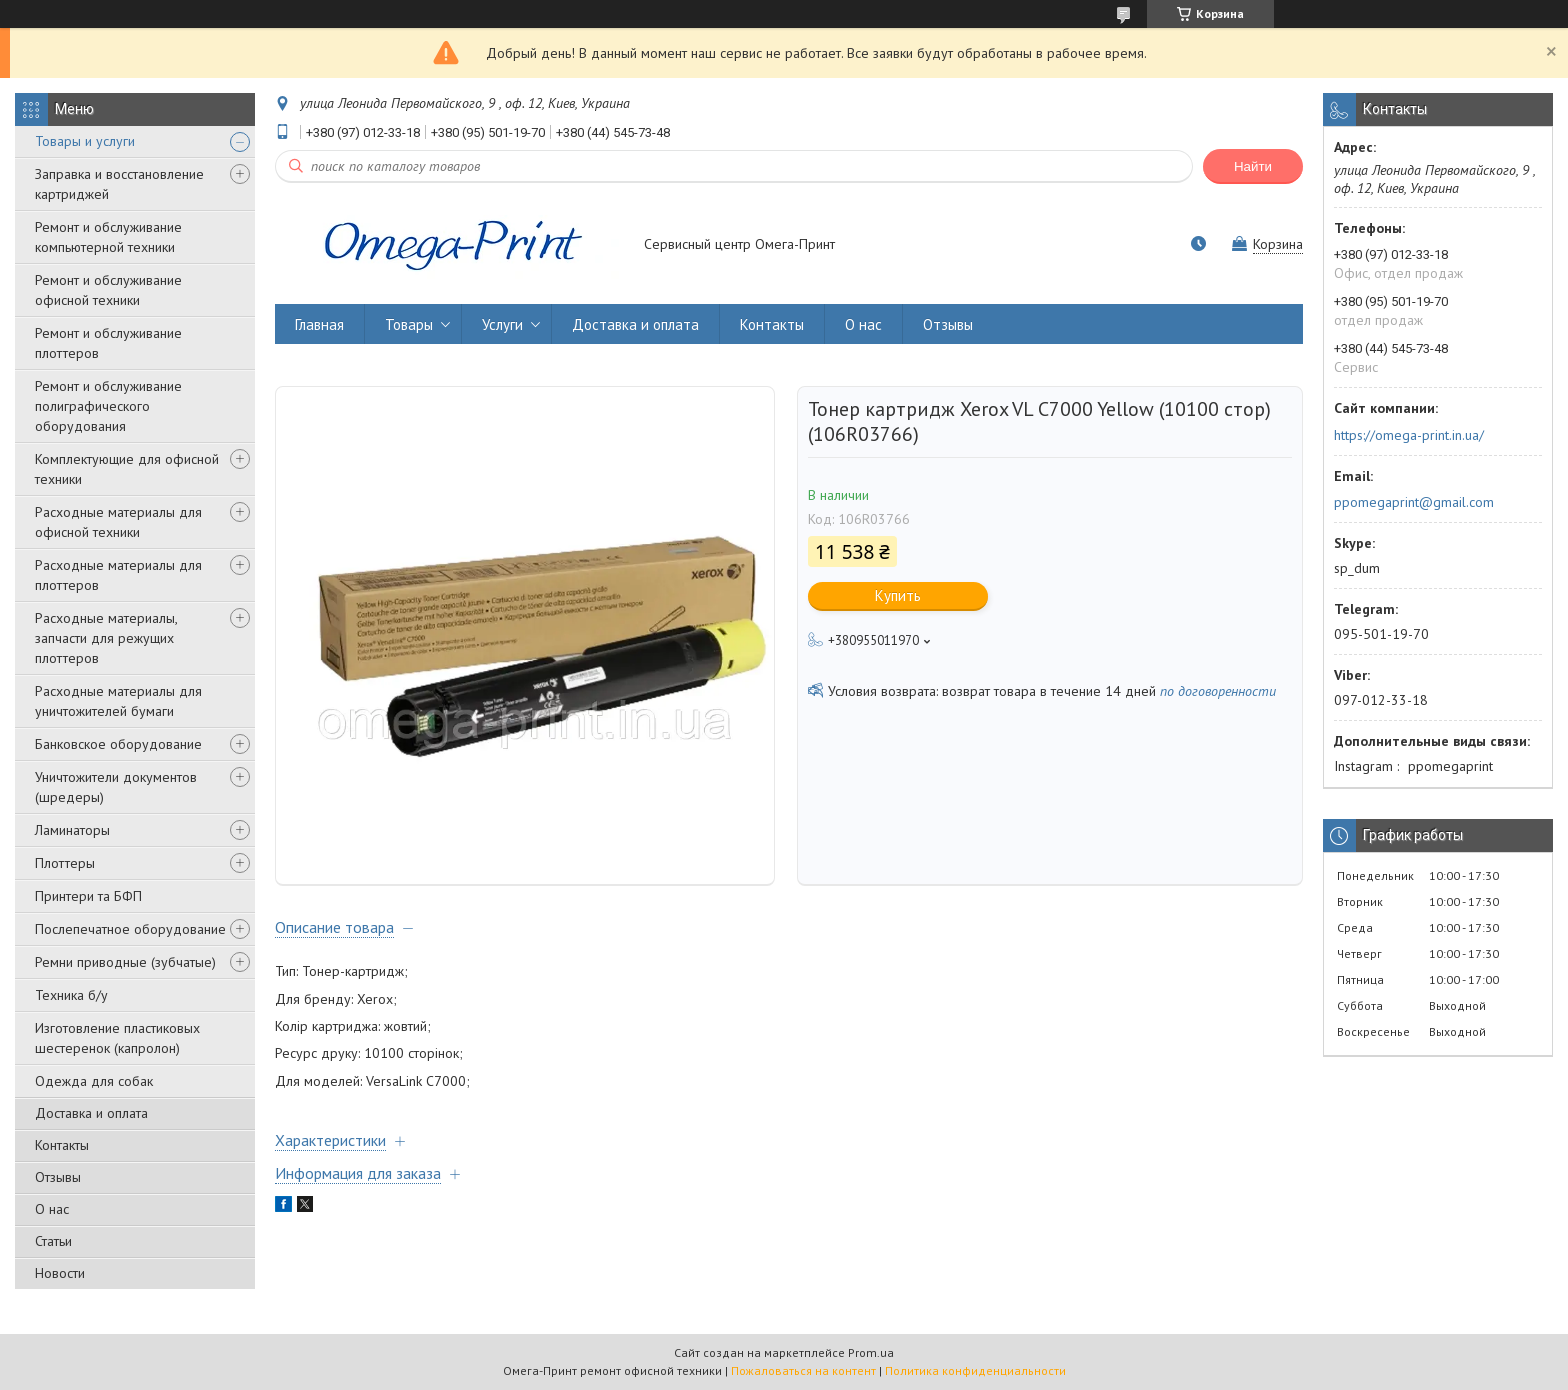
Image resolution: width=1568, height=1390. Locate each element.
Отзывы (58, 1177)
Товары (409, 324)
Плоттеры (65, 863)
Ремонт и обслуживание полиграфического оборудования (108, 406)
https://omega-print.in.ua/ (1409, 435)
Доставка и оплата (91, 1113)
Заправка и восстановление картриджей (119, 184)
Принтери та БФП (88, 896)
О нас (52, 1209)
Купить (898, 595)
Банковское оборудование (118, 744)
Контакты (62, 1145)
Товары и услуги (85, 141)
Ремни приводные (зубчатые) (125, 962)
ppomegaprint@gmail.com (1414, 502)
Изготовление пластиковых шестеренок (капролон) (117, 1038)
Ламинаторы (72, 830)
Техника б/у (71, 995)
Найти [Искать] (1253, 166)
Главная (319, 324)
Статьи (53, 1241)
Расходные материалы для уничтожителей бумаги (118, 701)
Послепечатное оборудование (130, 929)
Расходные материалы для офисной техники (118, 522)
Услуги (502, 324)
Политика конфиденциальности (975, 1370)
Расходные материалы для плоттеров (118, 575)
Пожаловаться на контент (803, 1370)
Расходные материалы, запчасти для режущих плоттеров (106, 638)
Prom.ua (871, 1352)
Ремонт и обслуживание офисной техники (108, 290)
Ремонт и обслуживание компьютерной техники (108, 237)
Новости (60, 1273)
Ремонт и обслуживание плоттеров (108, 343)
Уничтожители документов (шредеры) (116, 787)
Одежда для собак (94, 1081)
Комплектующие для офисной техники (127, 469)
